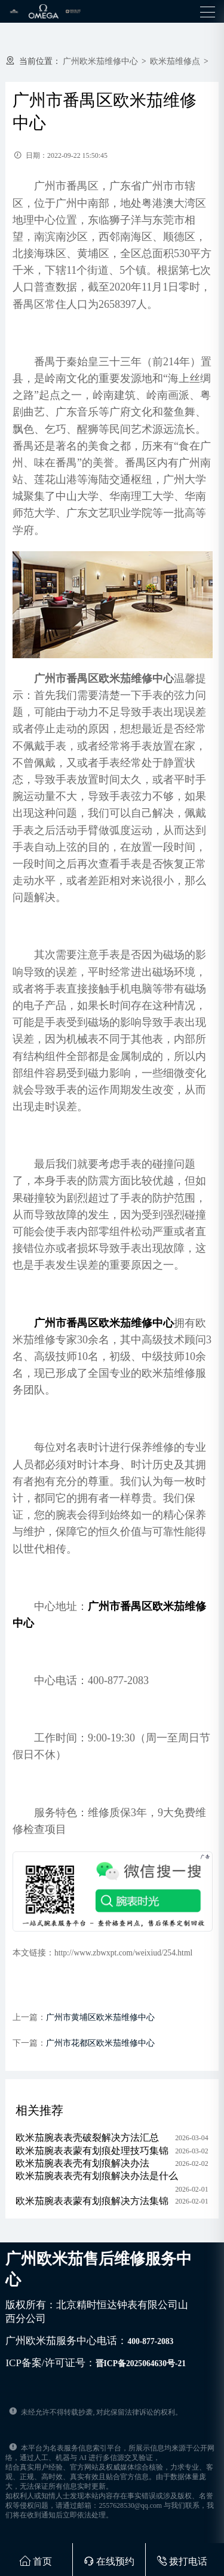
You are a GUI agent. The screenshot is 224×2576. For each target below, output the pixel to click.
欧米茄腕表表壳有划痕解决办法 (82, 2163)
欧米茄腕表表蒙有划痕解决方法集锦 (92, 2201)
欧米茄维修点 (175, 61)
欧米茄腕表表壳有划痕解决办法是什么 (97, 2176)
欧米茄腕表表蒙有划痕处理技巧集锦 (92, 2151)
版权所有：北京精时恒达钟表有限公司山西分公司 (96, 2311)
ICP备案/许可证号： (95, 2363)
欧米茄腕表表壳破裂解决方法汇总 (87, 2137)
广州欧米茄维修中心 (100, 61)
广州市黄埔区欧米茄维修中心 (100, 2017)
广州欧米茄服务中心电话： (89, 2340)
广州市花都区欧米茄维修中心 (100, 2043)
